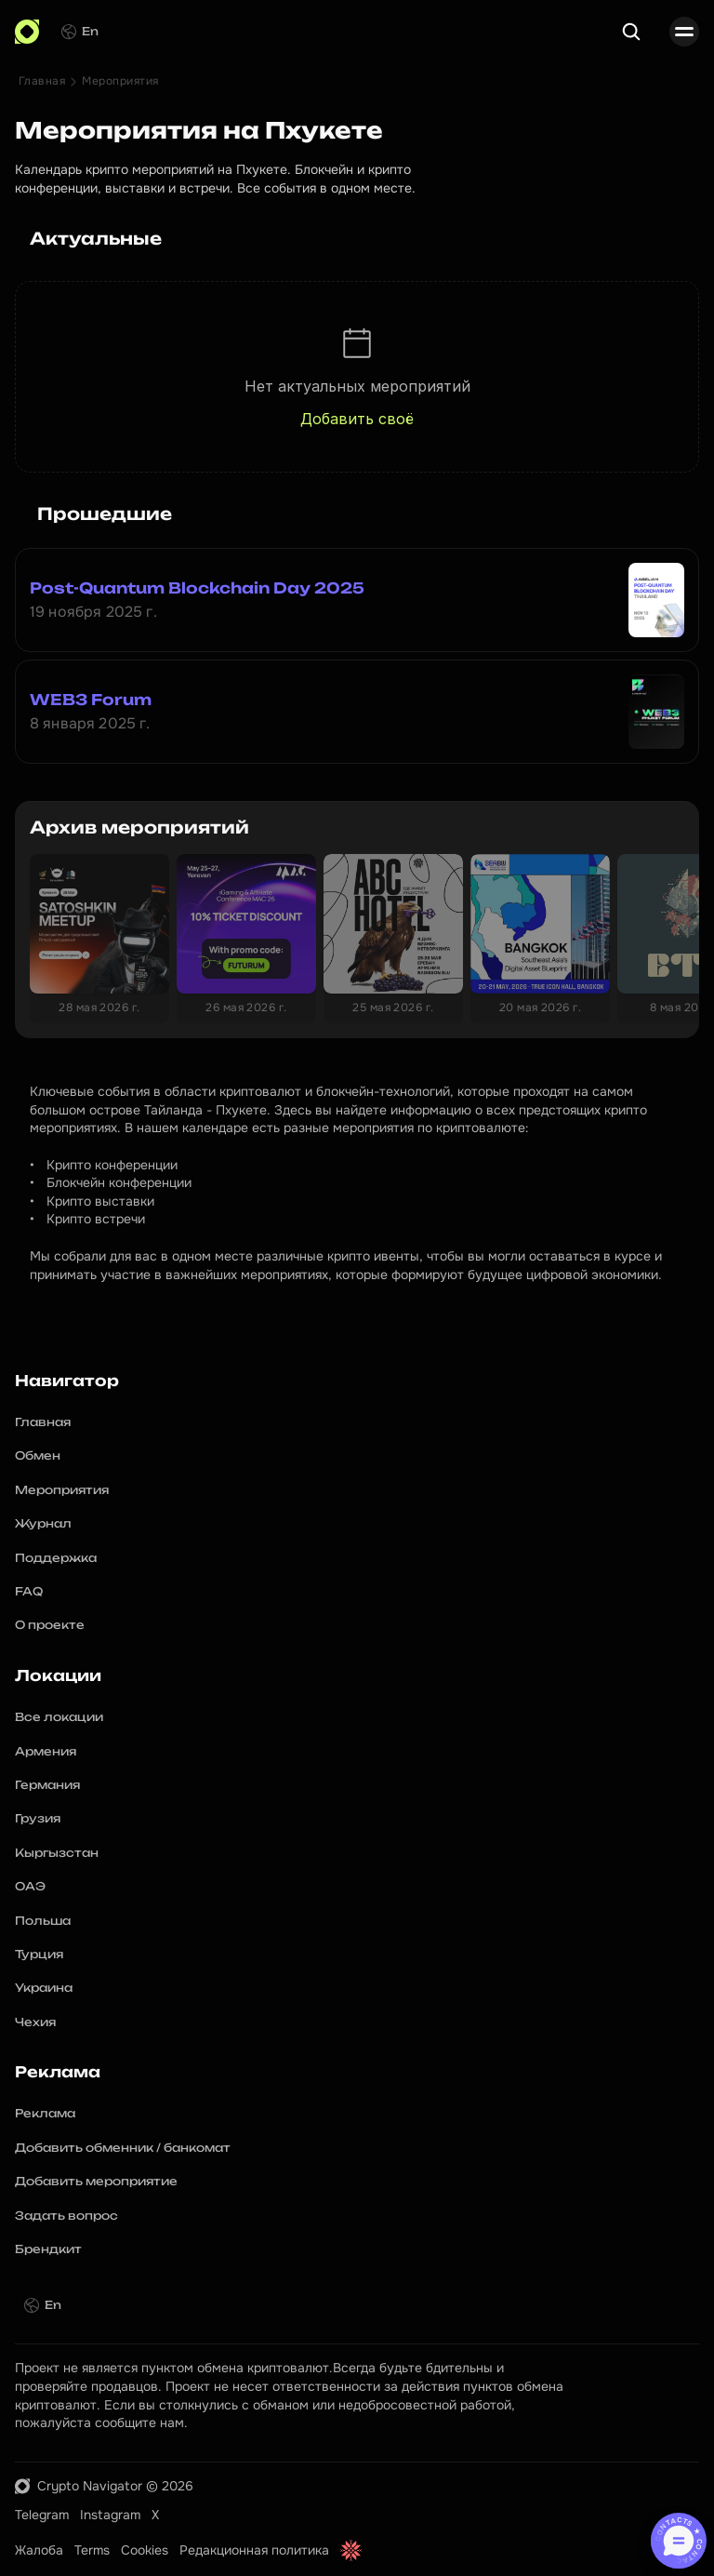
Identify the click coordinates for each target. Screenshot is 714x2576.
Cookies (144, 2550)
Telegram (42, 2514)
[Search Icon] (631, 31)
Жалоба (39, 2550)
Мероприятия (120, 80)
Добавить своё (357, 418)
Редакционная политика (254, 2550)
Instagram (110, 2514)
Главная (42, 80)
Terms (92, 2550)
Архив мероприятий (139, 827)
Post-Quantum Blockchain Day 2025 (197, 588)
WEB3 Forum (91, 699)
